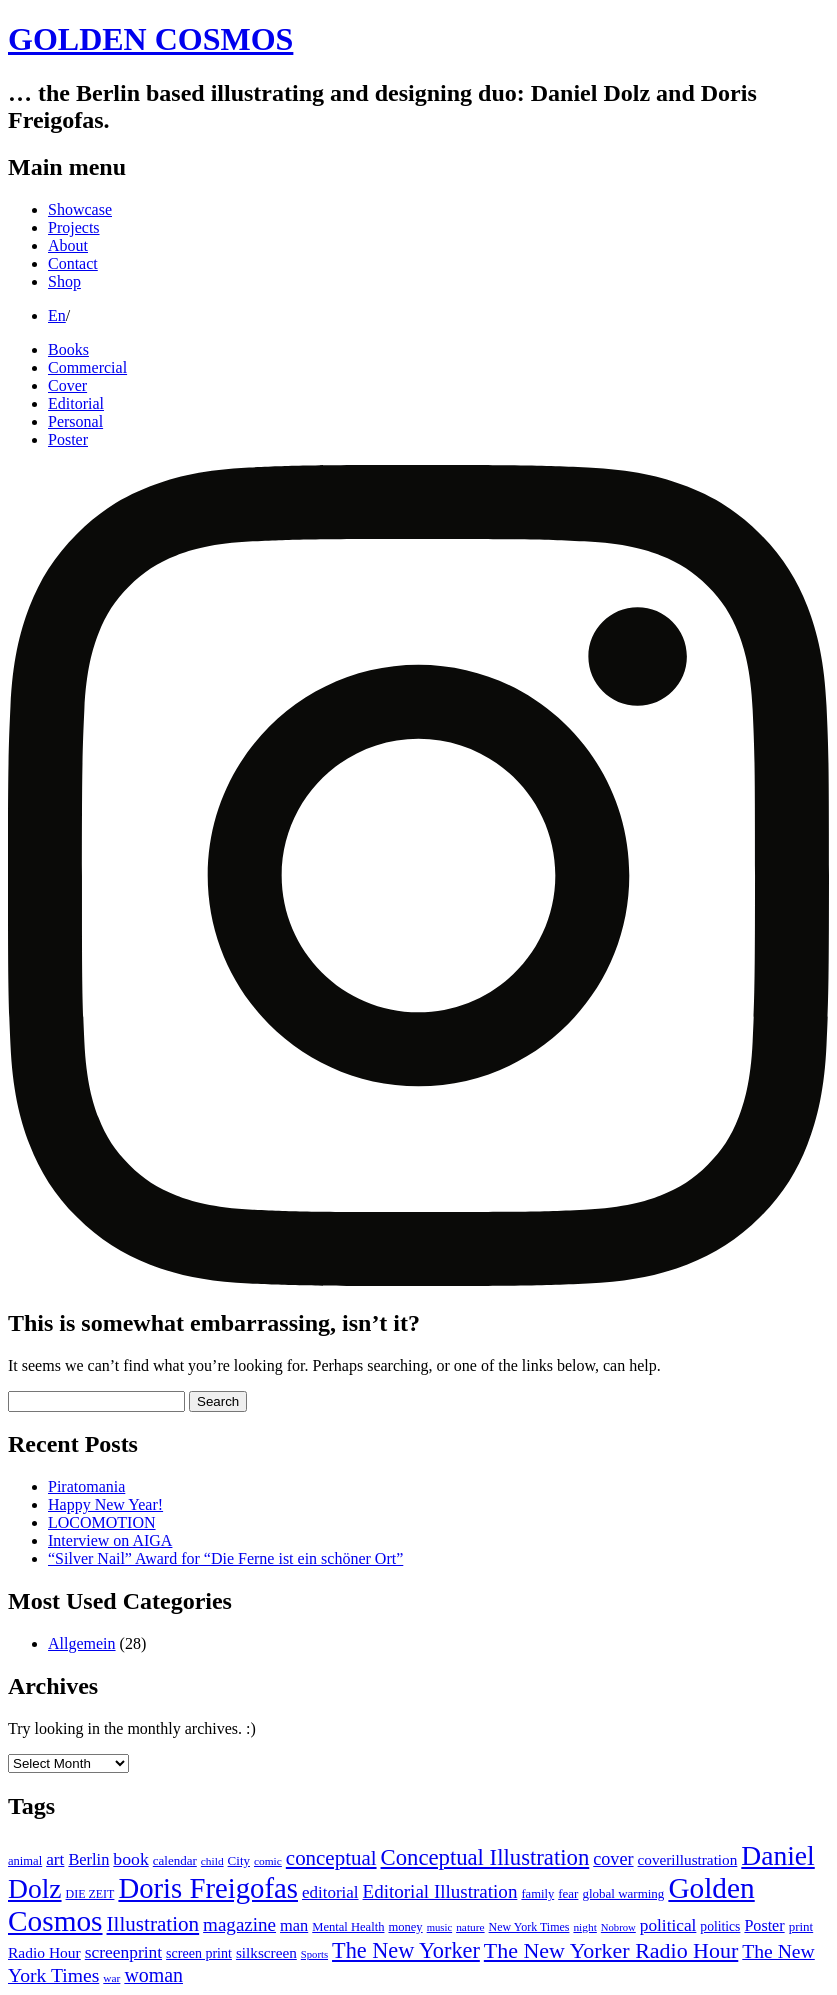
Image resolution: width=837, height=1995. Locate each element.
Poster (68, 439)
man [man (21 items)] (294, 1925)
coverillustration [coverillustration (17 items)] (688, 1859)
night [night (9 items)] (584, 1927)
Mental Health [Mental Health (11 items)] (348, 1927)
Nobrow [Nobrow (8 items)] (618, 1927)
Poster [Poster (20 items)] (764, 1925)
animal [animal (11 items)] (25, 1861)
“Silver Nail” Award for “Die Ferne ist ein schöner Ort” (225, 1558)
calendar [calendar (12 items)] (175, 1860)
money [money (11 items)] (405, 1927)
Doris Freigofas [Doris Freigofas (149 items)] (208, 1888)
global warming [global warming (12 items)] (623, 1893)
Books (68, 349)
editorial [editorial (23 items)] (330, 1892)
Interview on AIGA (110, 1540)
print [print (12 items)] (801, 1926)
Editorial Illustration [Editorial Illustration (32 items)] (440, 1891)
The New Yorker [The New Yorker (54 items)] (406, 1950)
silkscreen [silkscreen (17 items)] (266, 1952)
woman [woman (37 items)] (153, 1975)
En (57, 315)
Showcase (80, 209)
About (68, 245)
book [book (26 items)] (130, 1859)
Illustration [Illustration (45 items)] (153, 1924)
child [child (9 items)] (212, 1861)
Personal (75, 421)
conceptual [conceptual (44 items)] (331, 1858)
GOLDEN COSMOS (150, 39)
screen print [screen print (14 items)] (199, 1953)
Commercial (87, 367)
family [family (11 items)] (537, 1894)
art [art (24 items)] (55, 1859)
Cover (67, 385)
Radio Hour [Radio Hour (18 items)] (44, 1952)
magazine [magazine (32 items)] (239, 1924)
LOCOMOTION (102, 1522)
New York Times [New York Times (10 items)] (529, 1927)
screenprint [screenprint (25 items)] (123, 1952)
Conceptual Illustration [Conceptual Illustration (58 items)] (485, 1857)
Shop (64, 281)
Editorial (76, 403)
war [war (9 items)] (111, 1978)
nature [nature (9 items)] (470, 1927)
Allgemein (82, 1643)
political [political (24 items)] (668, 1925)
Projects (74, 227)
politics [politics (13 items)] (720, 1926)
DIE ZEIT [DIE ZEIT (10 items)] (90, 1894)
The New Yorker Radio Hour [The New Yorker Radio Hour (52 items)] (611, 1950)
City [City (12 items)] (239, 1860)
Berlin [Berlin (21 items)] (88, 1859)
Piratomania (86, 1486)
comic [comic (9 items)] (268, 1861)
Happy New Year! (105, 1504)
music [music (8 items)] (439, 1927)
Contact (73, 263)
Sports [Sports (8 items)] (314, 1954)
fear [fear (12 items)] (568, 1893)
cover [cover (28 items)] (613, 1859)
